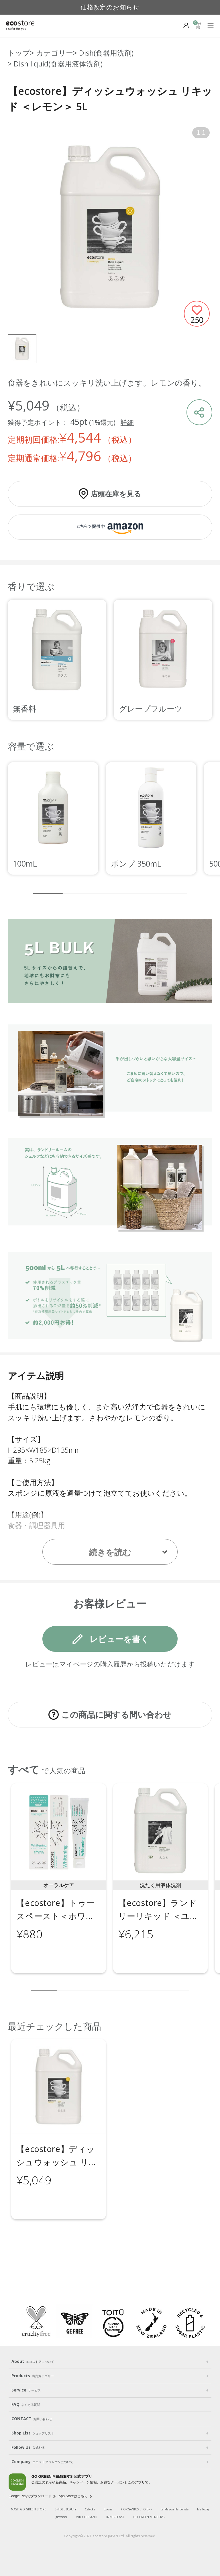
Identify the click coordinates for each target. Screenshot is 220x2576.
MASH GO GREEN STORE (28, 2509)
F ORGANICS (130, 2509)
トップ (19, 53)
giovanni (61, 2517)
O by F (147, 2509)
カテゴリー (54, 53)
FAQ (25, 2404)
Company (42, 2462)
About (32, 2361)
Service (26, 2390)
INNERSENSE (115, 2517)
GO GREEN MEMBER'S (148, 2517)
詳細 (127, 422)
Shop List (32, 2433)
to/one (108, 2509)
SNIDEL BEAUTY (65, 2509)
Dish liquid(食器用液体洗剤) (58, 63)
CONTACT (31, 2419)
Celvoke (90, 2509)
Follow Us (27, 2447)
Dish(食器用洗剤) (106, 53)
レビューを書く (119, 1638)
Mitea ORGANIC (87, 2517)
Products (32, 2376)
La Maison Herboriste (174, 2509)
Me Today (203, 2509)
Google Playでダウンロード (30, 2496)
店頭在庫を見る (116, 493)
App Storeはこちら (72, 2496)
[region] (110, 660)
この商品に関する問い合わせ (116, 1714)
